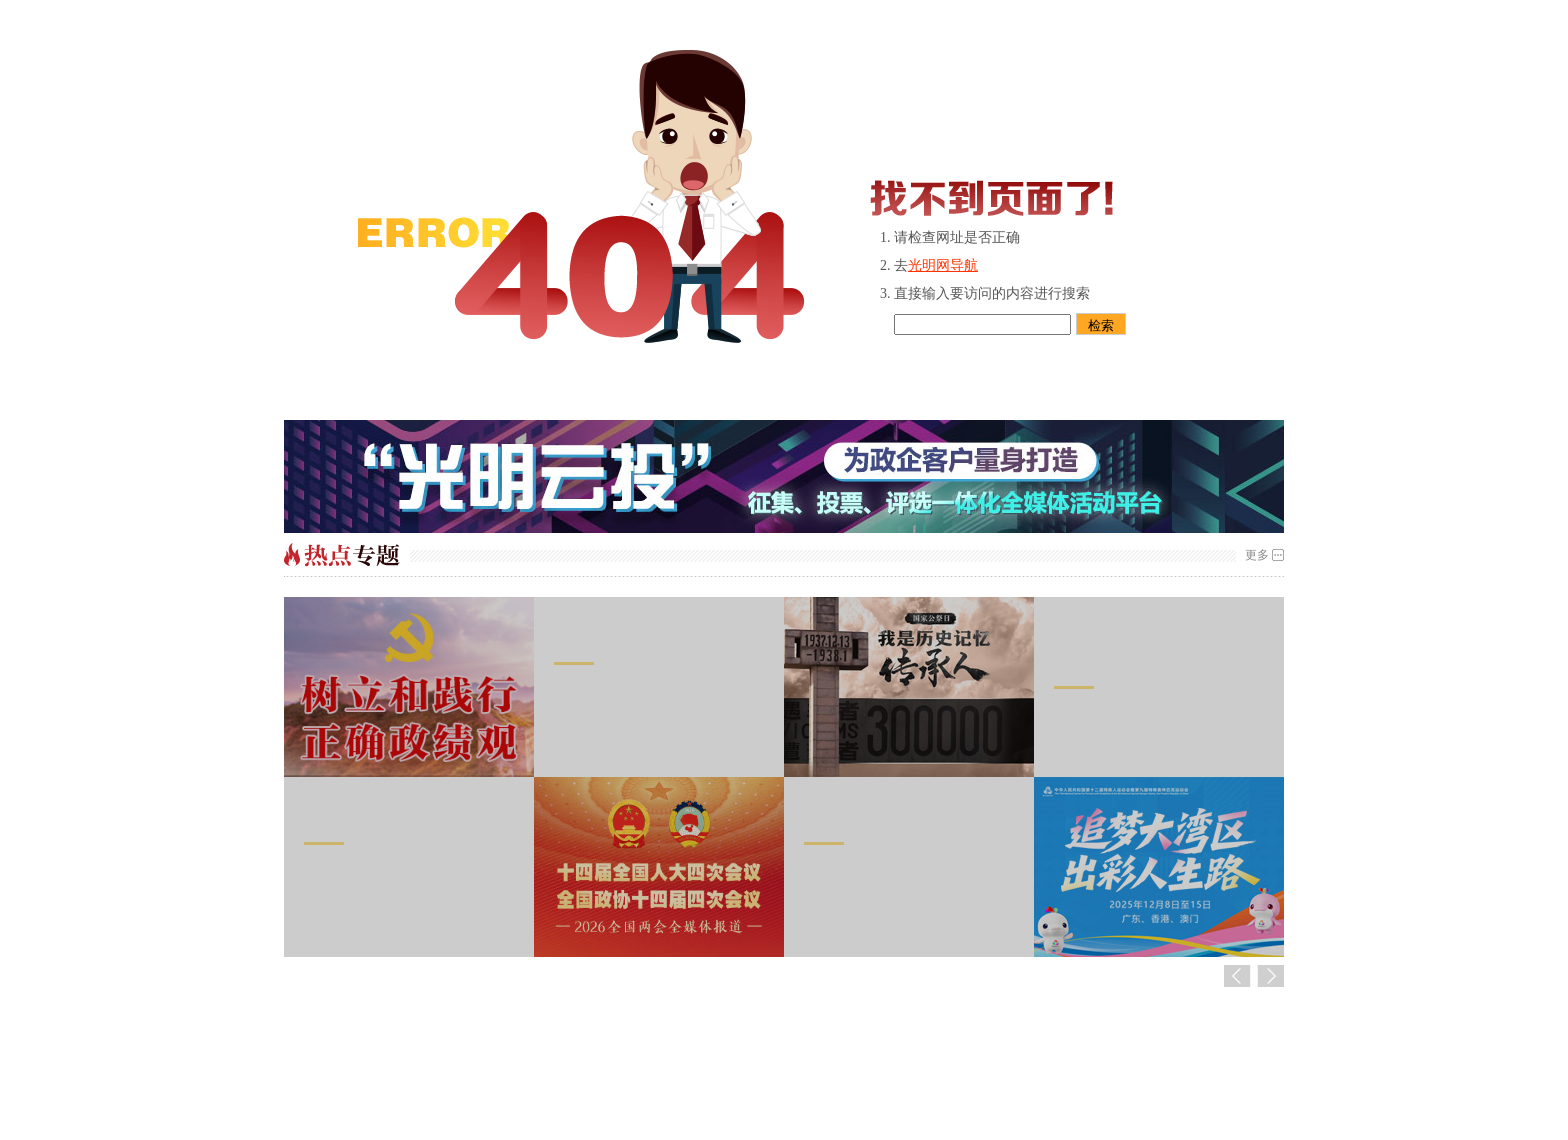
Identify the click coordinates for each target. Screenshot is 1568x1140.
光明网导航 (943, 265)
